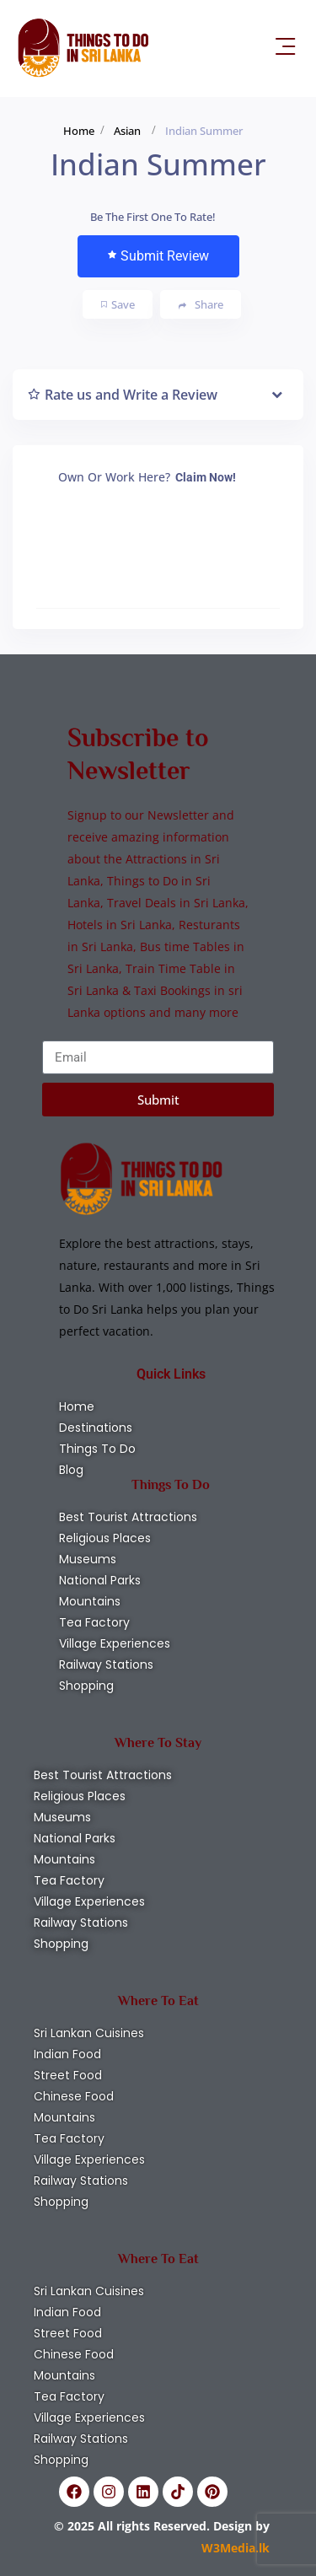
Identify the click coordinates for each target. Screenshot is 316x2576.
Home (78, 130)
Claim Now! (205, 477)
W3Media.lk (235, 2548)
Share (201, 305)
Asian (127, 130)
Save (118, 304)
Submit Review (158, 256)
